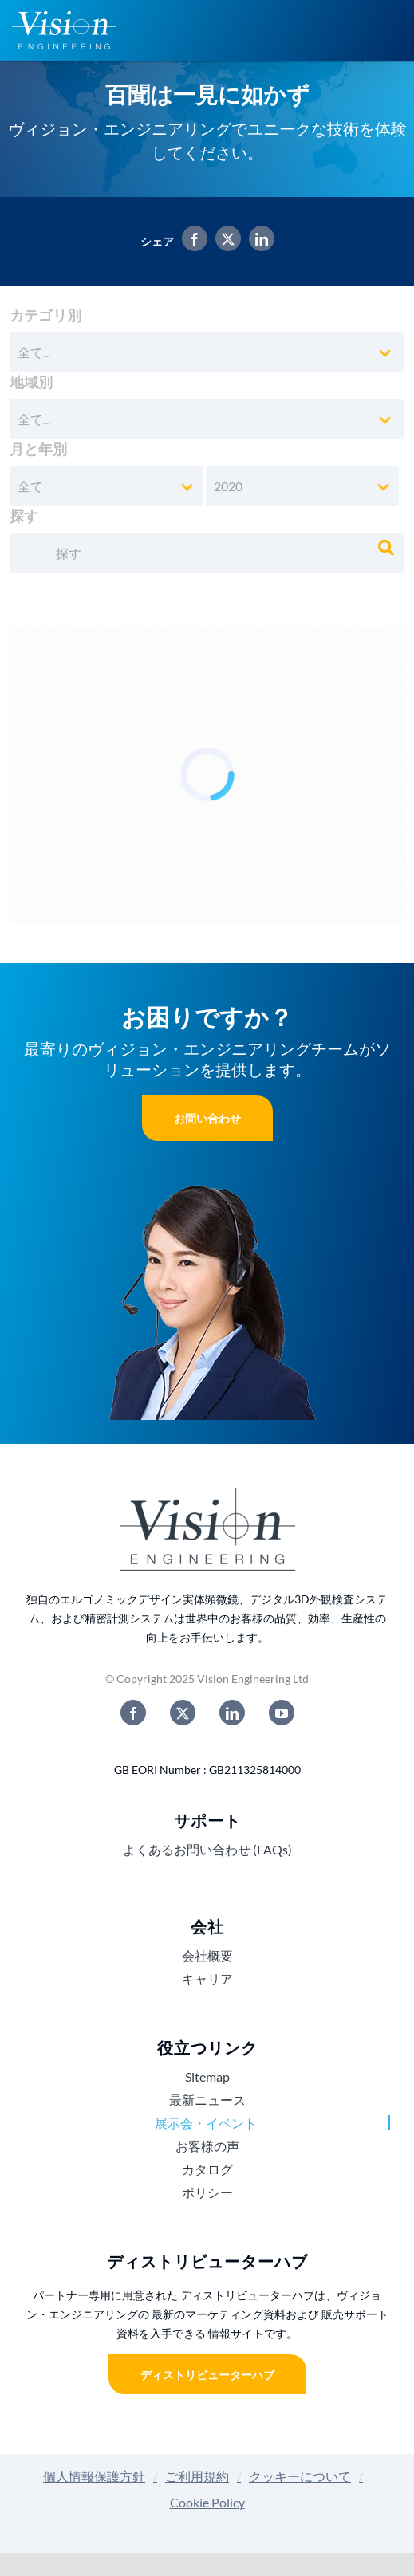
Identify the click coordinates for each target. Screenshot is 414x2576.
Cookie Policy (207, 2502)
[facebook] (133, 1712)
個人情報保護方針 (94, 2476)
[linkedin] (232, 1712)
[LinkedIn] (257, 241)
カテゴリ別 (45, 315)
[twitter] (182, 1712)
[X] (224, 241)
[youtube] (281, 1712)
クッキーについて (300, 2476)
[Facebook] (190, 241)
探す (24, 516)
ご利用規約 (197, 2476)
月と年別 (38, 449)
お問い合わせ (207, 1118)
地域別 (31, 382)
